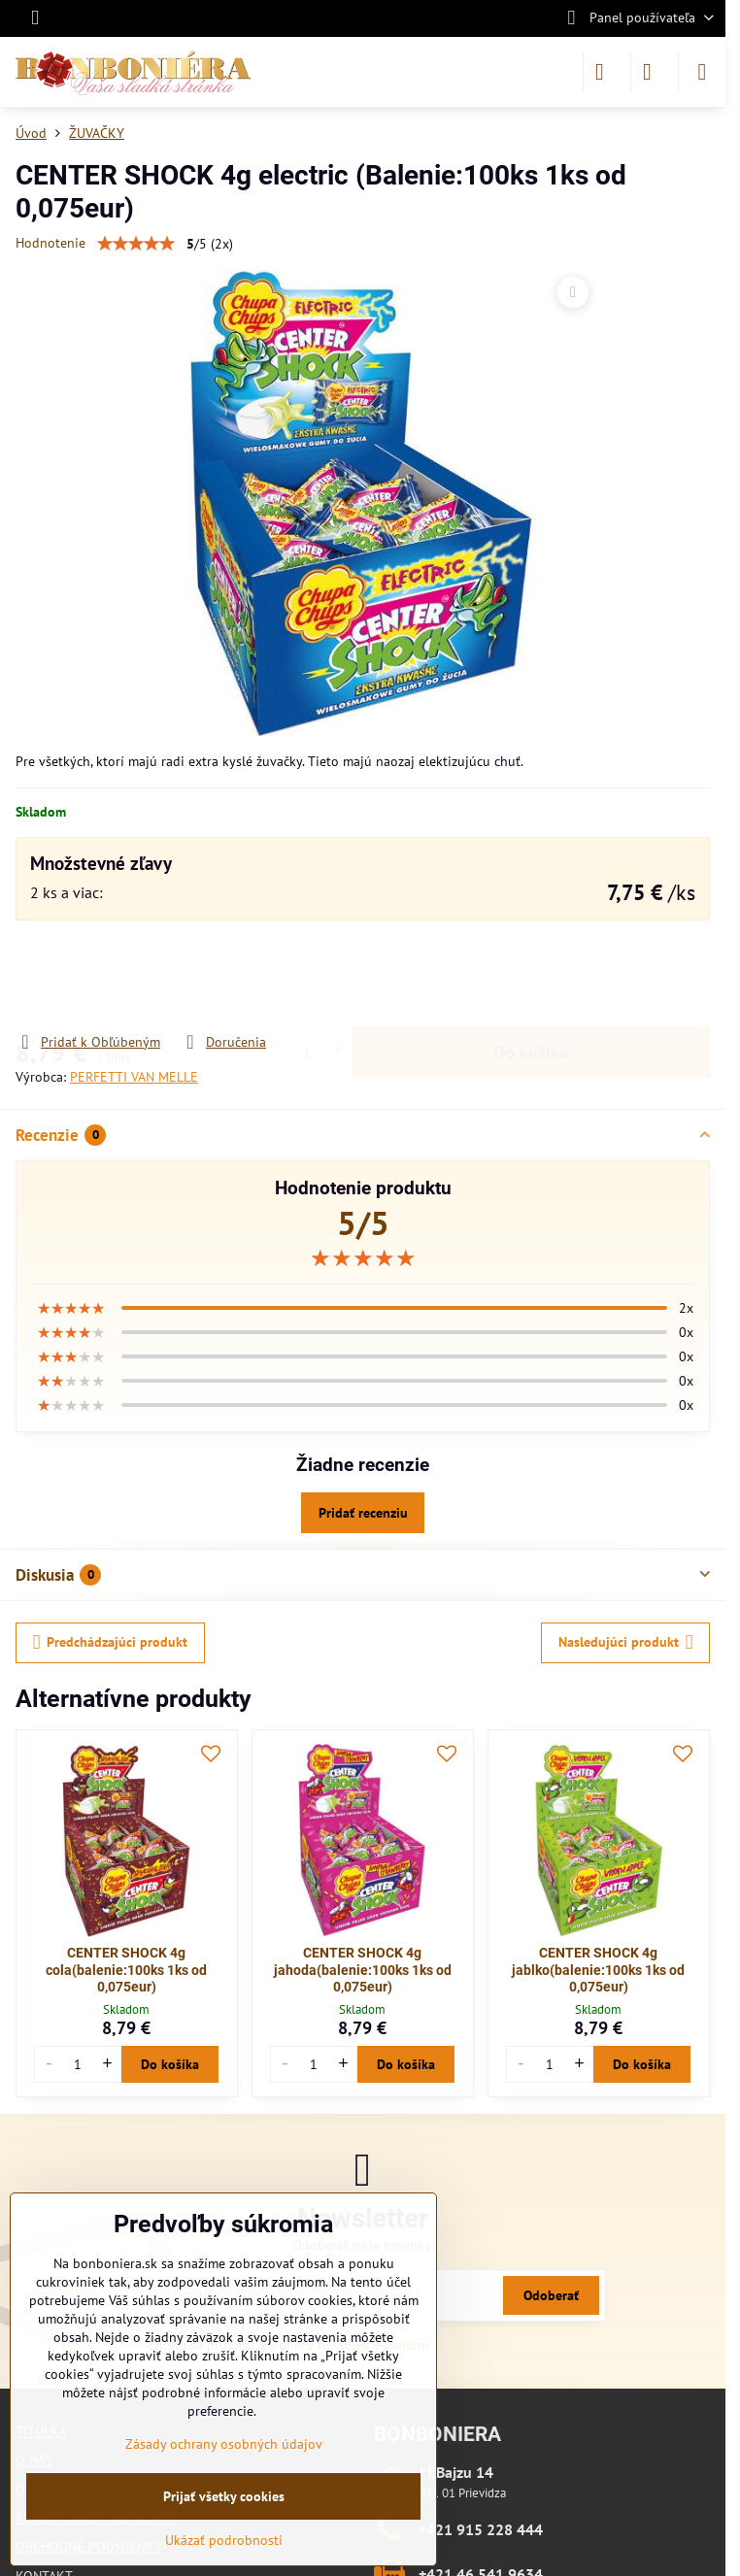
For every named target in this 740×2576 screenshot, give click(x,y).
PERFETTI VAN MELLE (134, 1077)
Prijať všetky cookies (224, 2496)
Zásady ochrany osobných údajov (223, 2444)
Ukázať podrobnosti (224, 2540)
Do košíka (530, 976)
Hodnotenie (50, 242)
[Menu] (702, 71)
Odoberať (551, 2295)
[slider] (363, 1258)
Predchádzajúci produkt (110, 1642)
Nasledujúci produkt (625, 1642)
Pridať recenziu (363, 1513)
